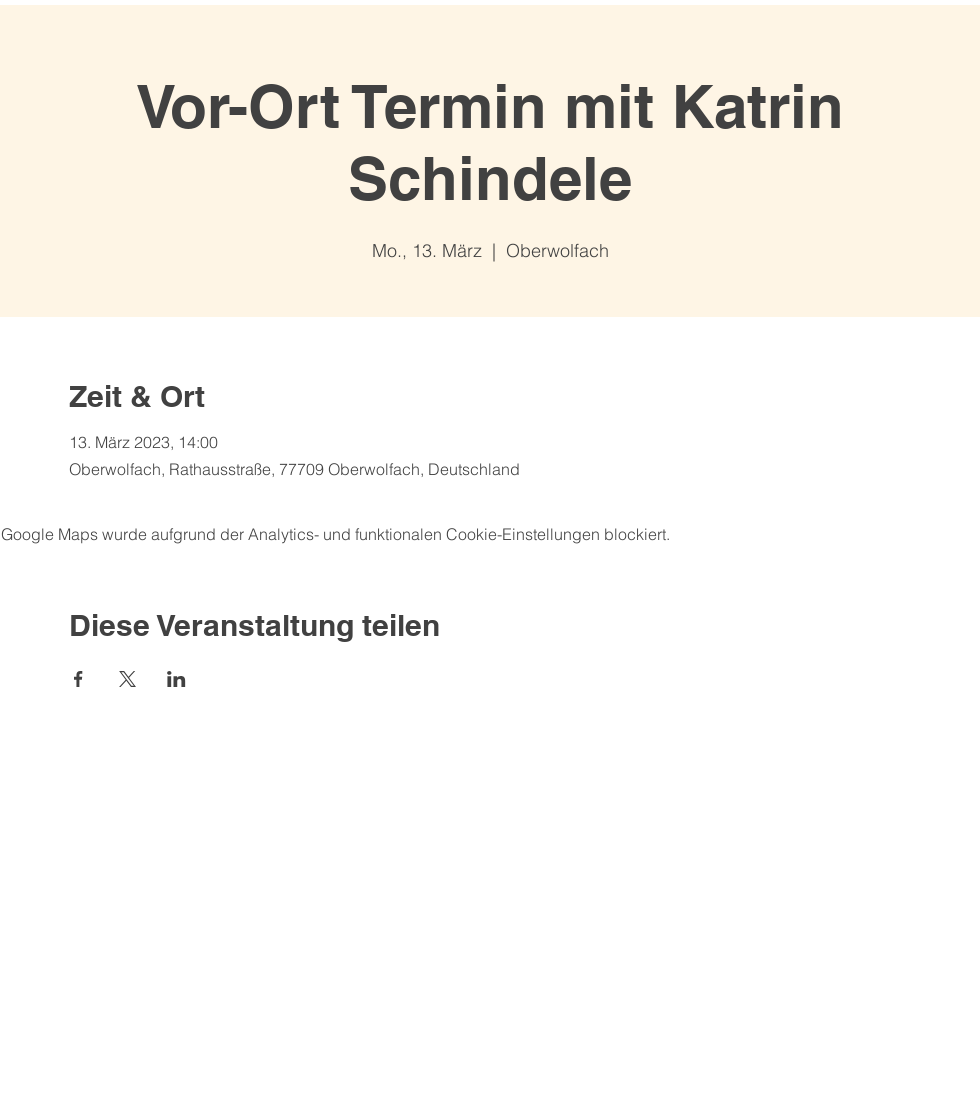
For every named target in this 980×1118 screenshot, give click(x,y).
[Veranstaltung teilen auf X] (127, 679)
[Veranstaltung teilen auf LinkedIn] (176, 679)
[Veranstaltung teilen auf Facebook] (78, 679)
